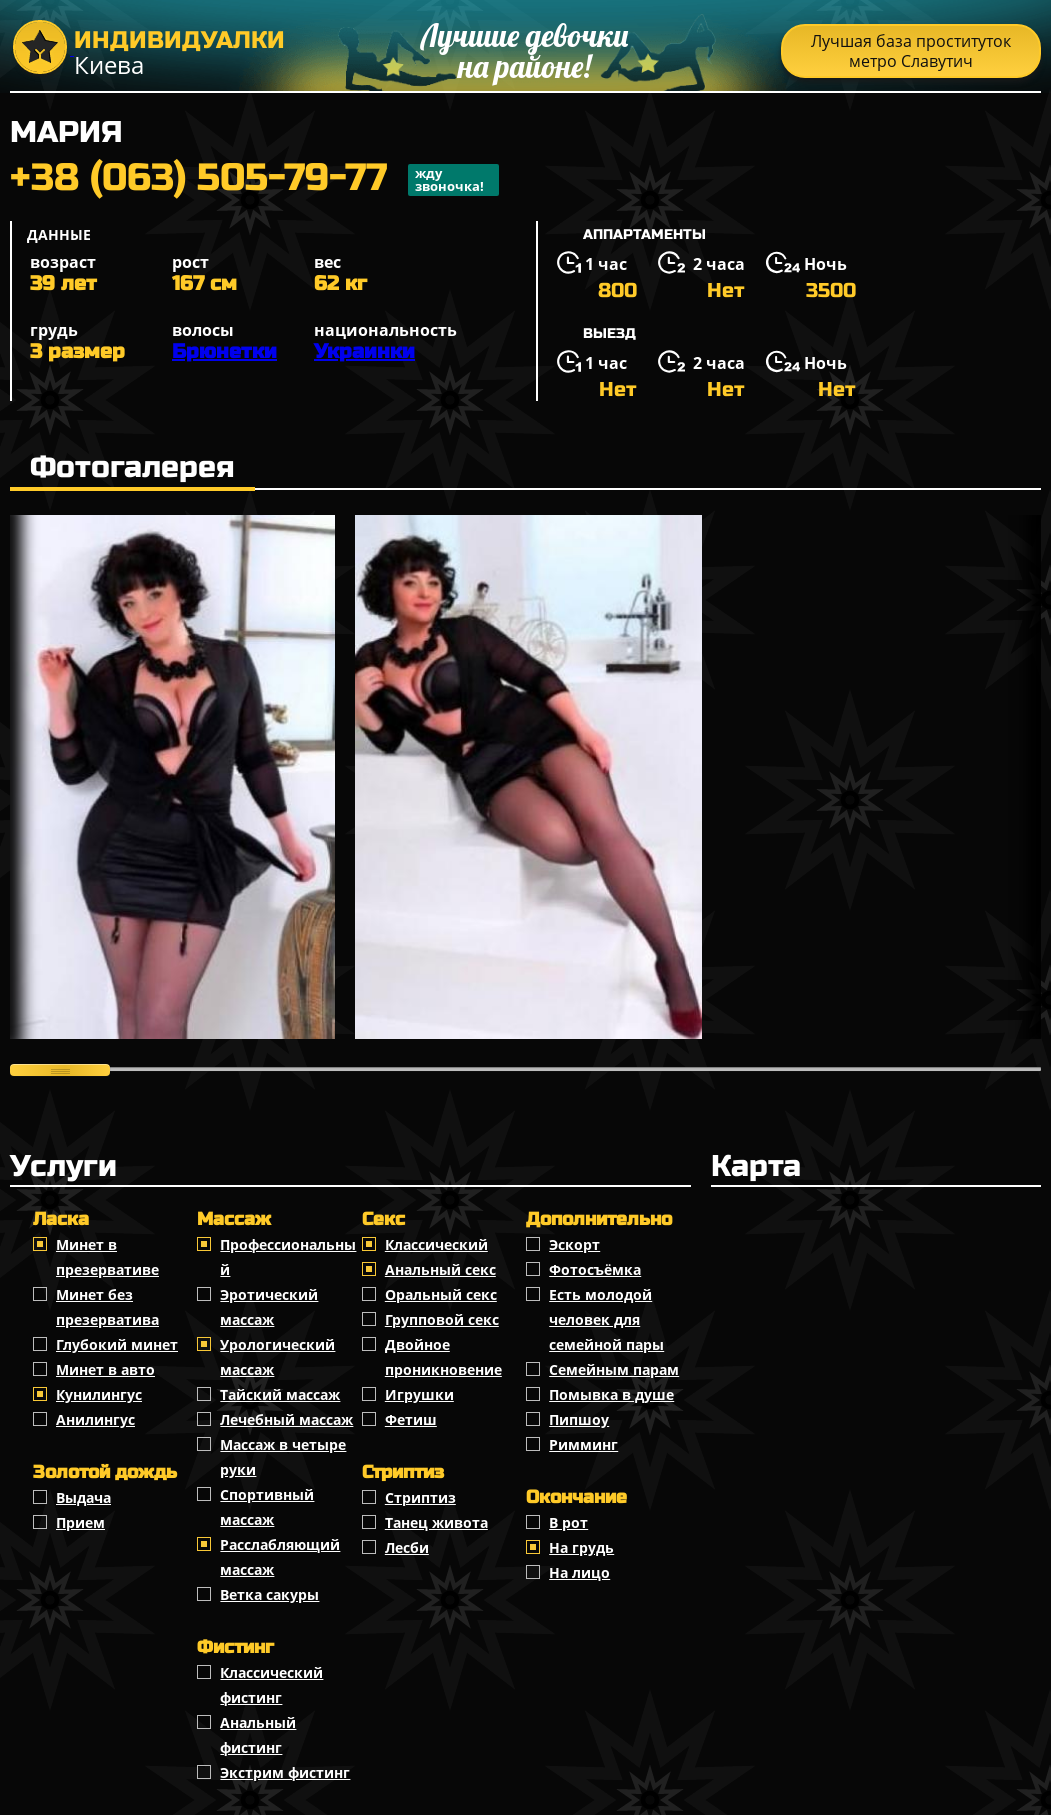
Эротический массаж (269, 1307)
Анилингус (95, 1419)
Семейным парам (614, 1369)
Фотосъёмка (595, 1269)
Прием (80, 1522)
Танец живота (436, 1522)
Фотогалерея (132, 467)
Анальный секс (440, 1269)
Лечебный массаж (286, 1419)
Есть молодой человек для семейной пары (606, 1319)
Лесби (407, 1547)
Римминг (583, 1444)
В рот (568, 1522)
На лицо (579, 1572)
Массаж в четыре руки (283, 1457)
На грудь (581, 1547)
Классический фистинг (271, 1685)
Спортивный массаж (267, 1507)
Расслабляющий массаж (280, 1557)
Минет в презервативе (107, 1257)
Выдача (83, 1497)
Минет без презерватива (107, 1307)
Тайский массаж (280, 1394)
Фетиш (411, 1419)
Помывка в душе (611, 1394)
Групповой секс (442, 1319)
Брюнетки (224, 351)
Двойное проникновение (443, 1357)
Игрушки (419, 1394)
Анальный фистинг (258, 1735)
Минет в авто (105, 1369)
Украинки (364, 351)
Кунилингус (99, 1394)
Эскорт (574, 1244)
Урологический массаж (277, 1357)
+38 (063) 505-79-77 (254, 180)
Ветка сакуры (269, 1594)
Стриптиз (420, 1497)
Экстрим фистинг (285, 1772)
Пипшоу (579, 1419)
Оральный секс (441, 1294)
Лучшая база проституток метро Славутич (911, 51)
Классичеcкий (436, 1244)
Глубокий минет (117, 1344)
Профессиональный (288, 1257)
